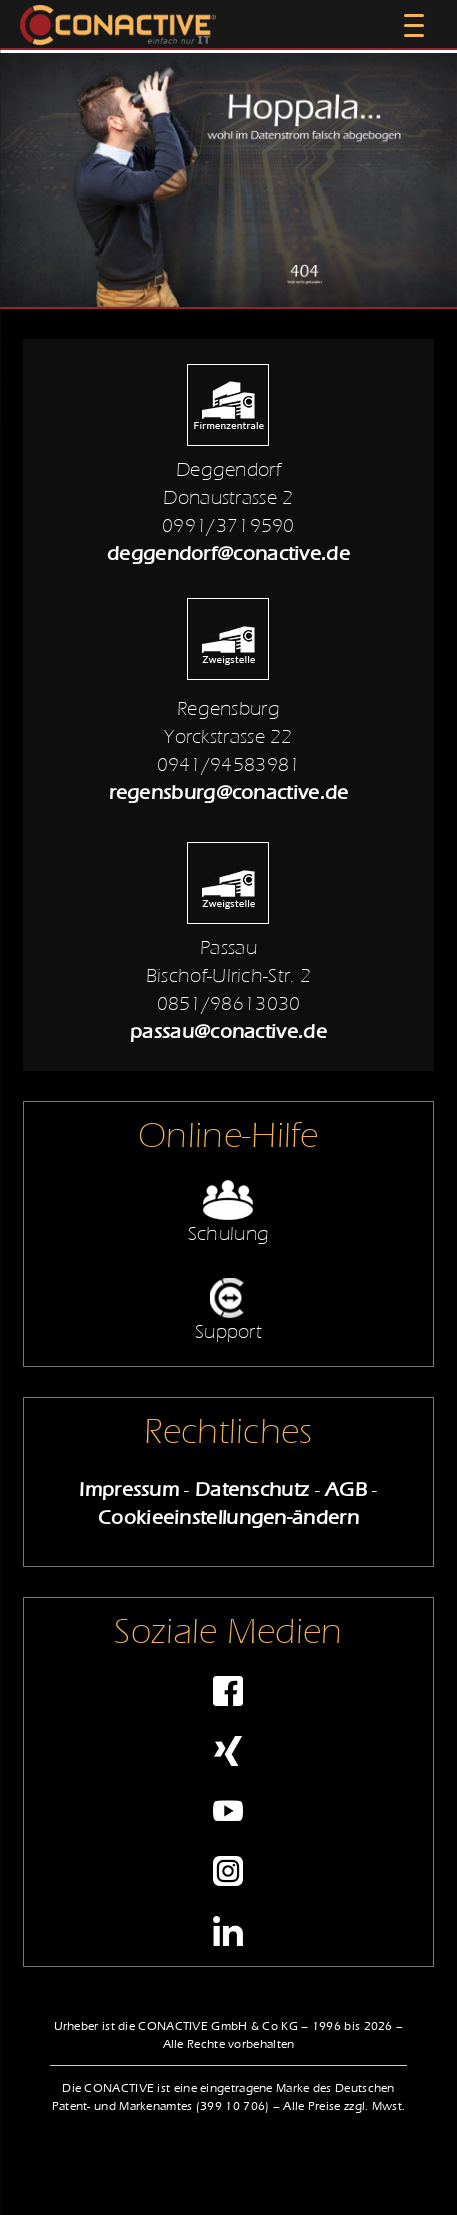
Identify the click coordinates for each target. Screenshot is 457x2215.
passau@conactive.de (228, 1031)
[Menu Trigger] (414, 25)
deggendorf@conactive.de (228, 553)
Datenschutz (252, 1489)
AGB (346, 1489)
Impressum (129, 1489)
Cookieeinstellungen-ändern (228, 1517)
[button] (36, 2179)
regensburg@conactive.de (229, 792)
